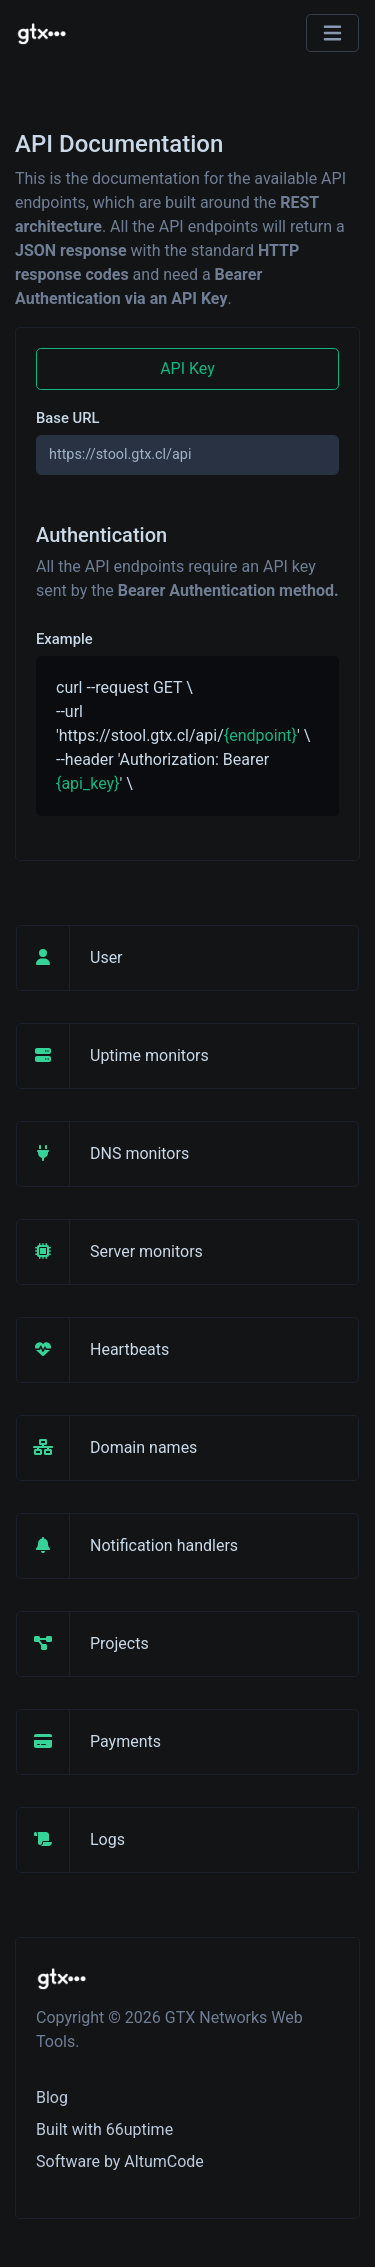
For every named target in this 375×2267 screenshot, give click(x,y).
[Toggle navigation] (332, 33)
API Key (187, 368)
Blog (52, 2097)
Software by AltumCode (120, 2161)
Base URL (68, 418)
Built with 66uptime (104, 2129)
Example (64, 639)
